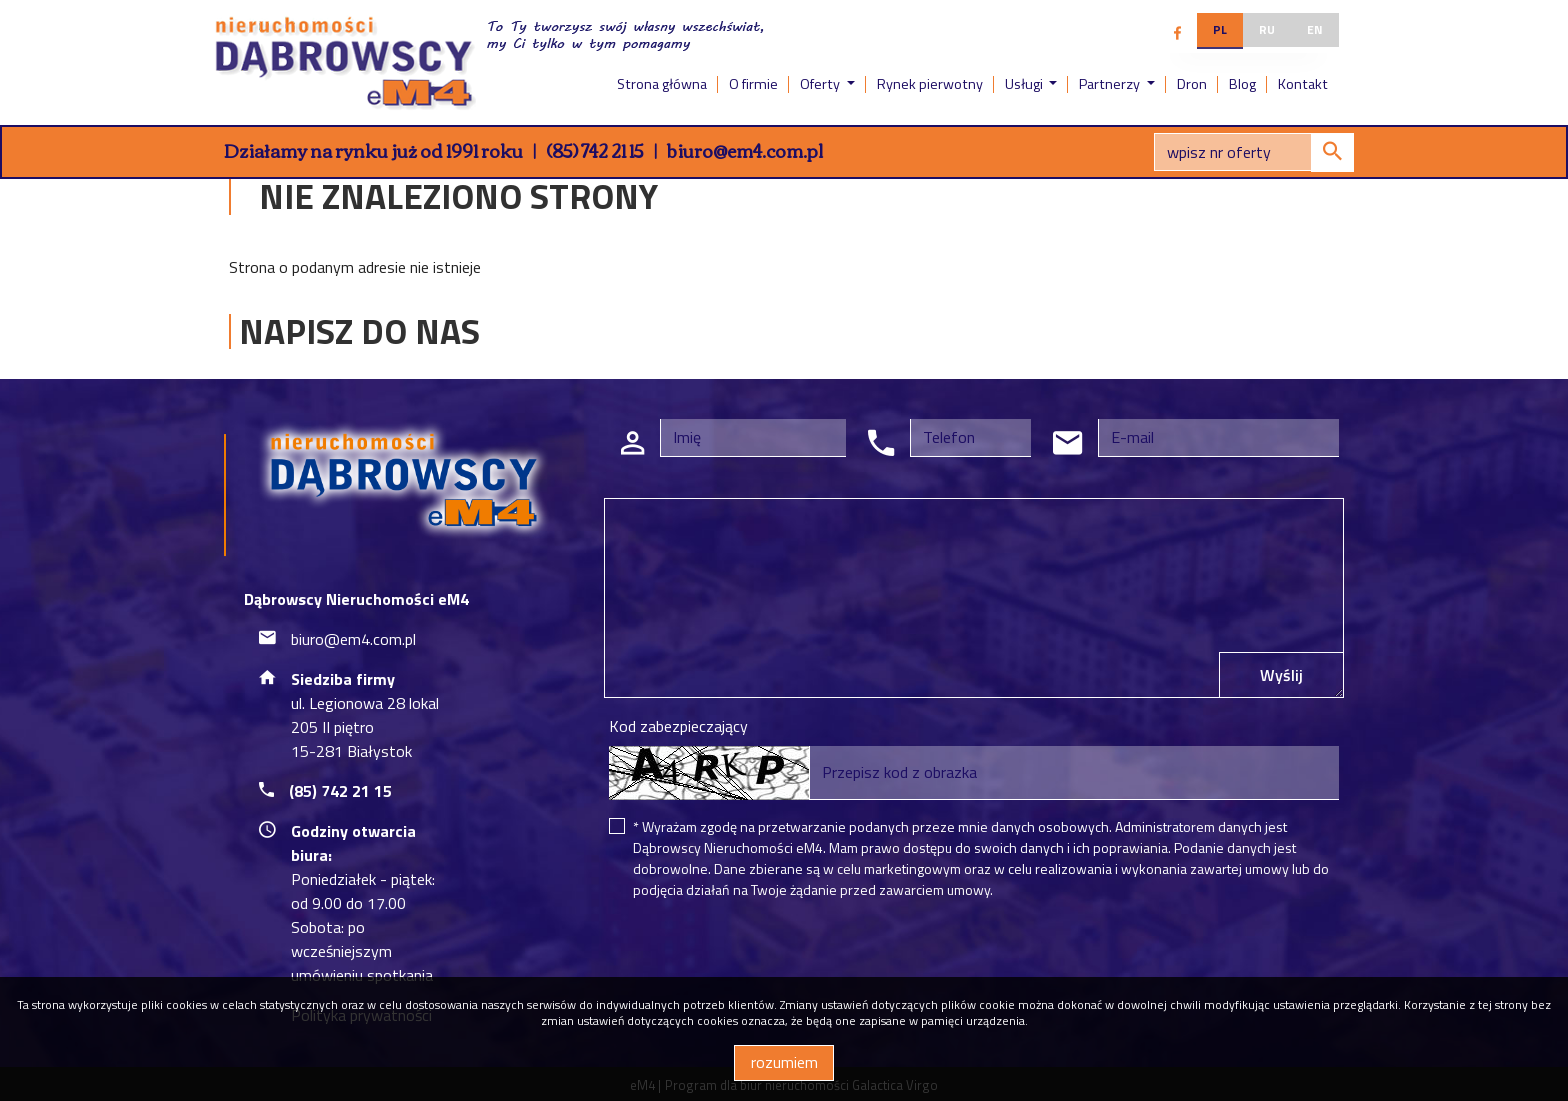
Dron (1192, 84)
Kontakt (1303, 84)
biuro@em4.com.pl (745, 150)
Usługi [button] (1025, 84)
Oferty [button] (821, 84)
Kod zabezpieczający (678, 726)
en (1315, 29)
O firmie (753, 84)
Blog (1242, 84)
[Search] (1254, 152)
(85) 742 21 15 (595, 150)
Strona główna (662, 84)
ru (1267, 29)
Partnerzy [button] (1111, 84)
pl (1220, 29)
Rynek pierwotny (930, 84)
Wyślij (1281, 675)
